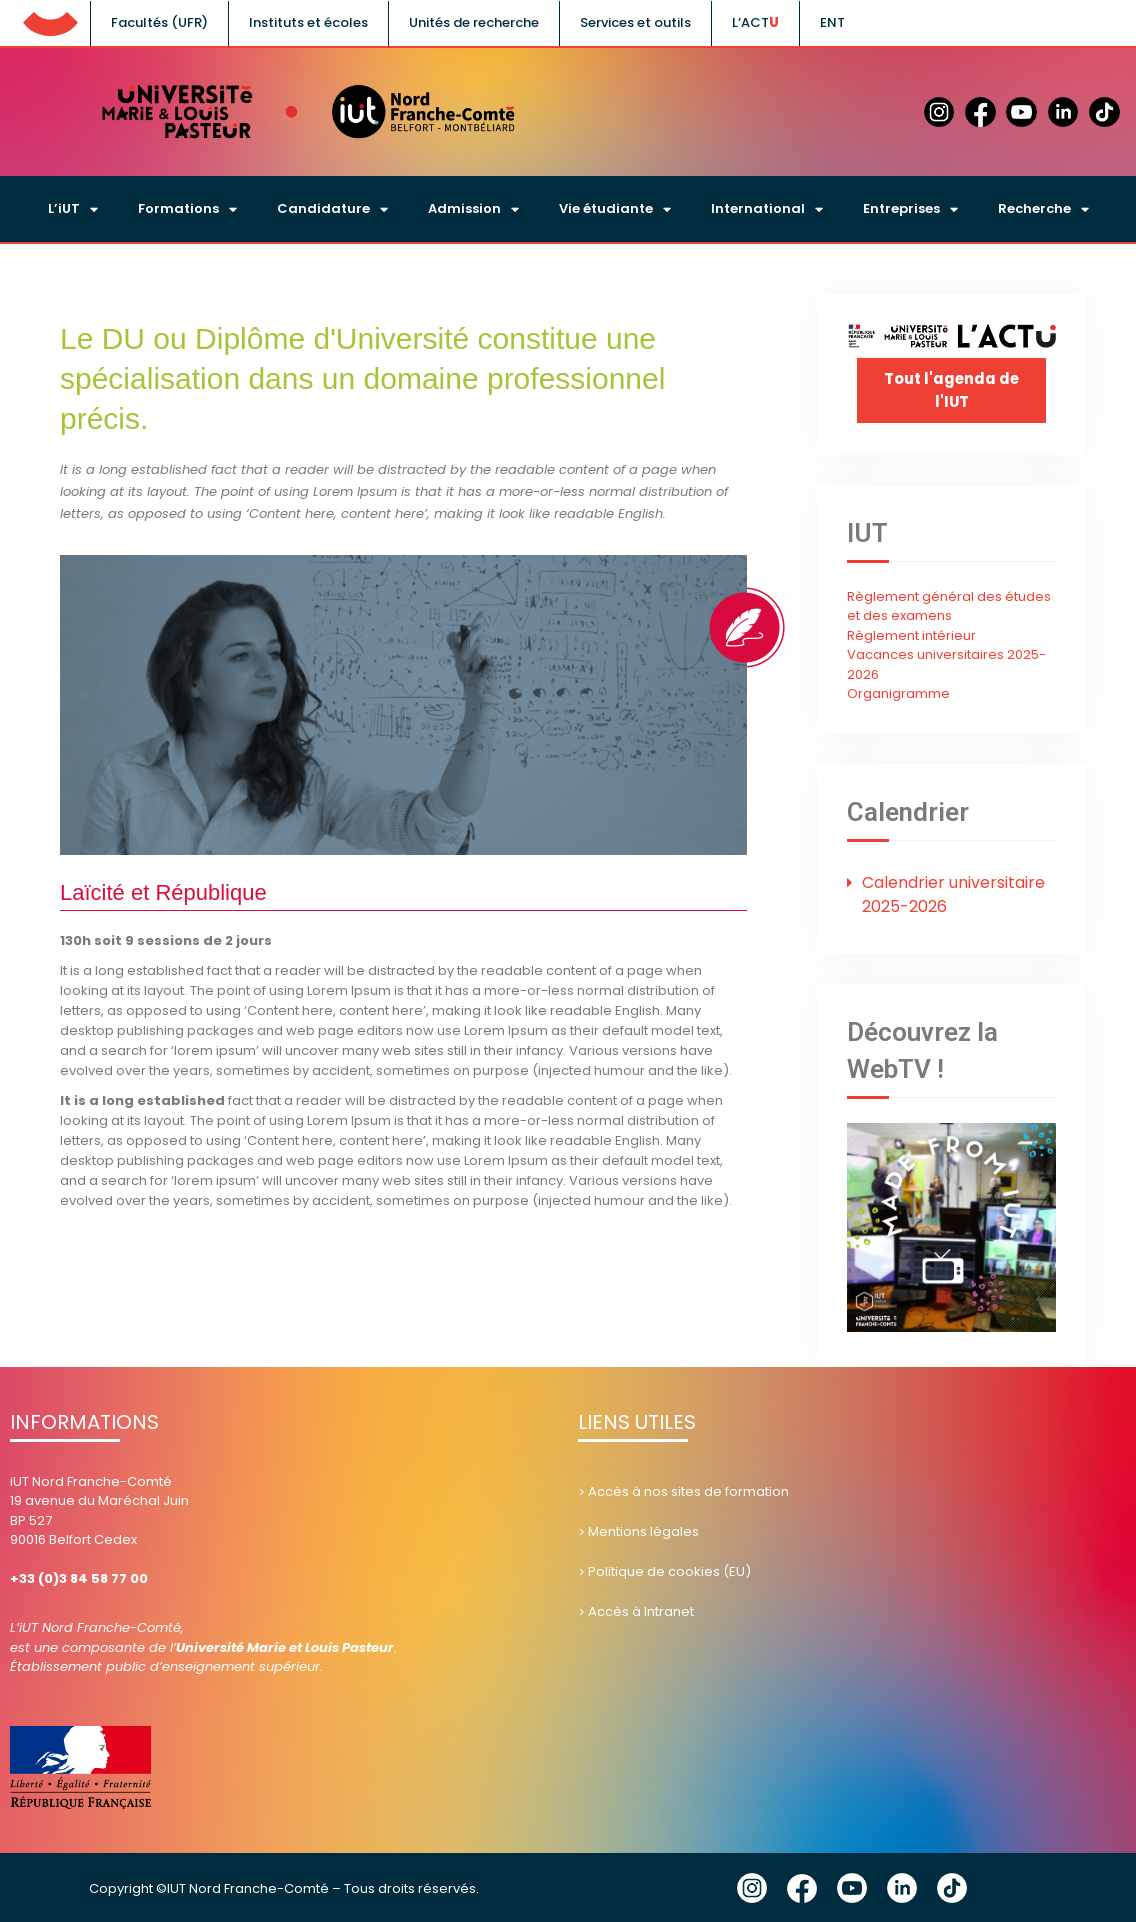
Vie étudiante (615, 209)
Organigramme (898, 692)
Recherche (1043, 209)
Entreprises (910, 209)
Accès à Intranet (641, 1609)
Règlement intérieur (911, 634)
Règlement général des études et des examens (949, 605)
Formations (187, 209)
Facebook (802, 1887)
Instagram (752, 1887)
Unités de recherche (474, 22)
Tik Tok (952, 1887)
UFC (50, 20)
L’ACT (750, 22)
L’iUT (73, 209)
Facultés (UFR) (159, 22)
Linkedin (902, 1887)
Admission (473, 209)
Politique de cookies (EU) (669, 1569)
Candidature (332, 209)
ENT (832, 22)
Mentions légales (643, 1529)
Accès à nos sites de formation (688, 1489)
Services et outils (635, 22)
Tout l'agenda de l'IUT (952, 390)
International (767, 209)
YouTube (852, 1887)
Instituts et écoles (308, 22)
